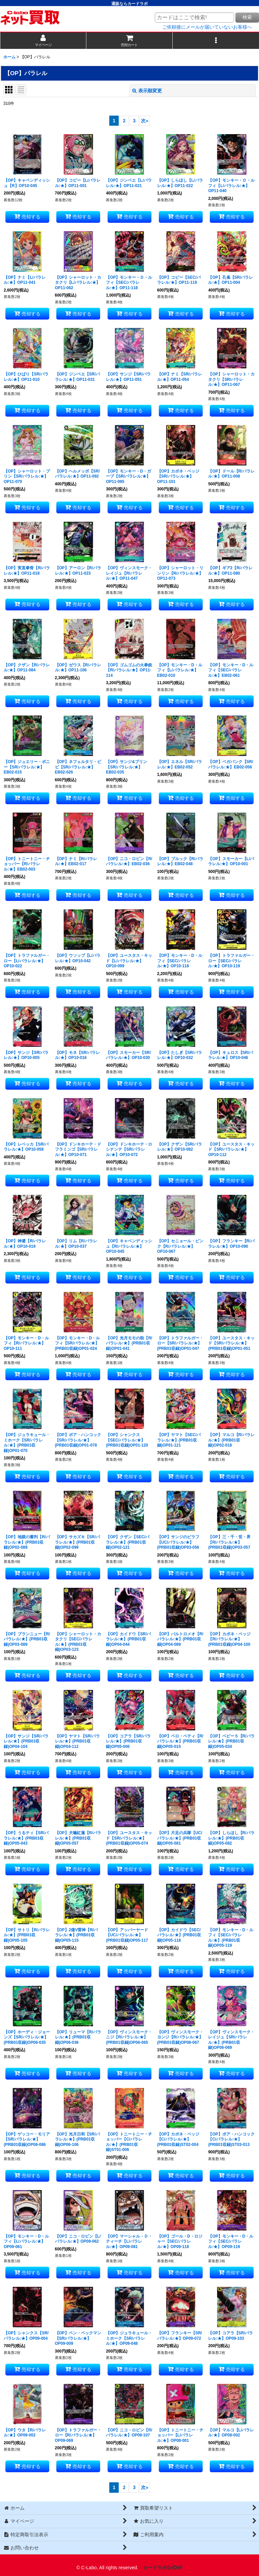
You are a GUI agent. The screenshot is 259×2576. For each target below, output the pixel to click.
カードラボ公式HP (163, 2567)
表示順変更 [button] (147, 90)
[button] (216, 40)
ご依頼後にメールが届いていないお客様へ (207, 27)
